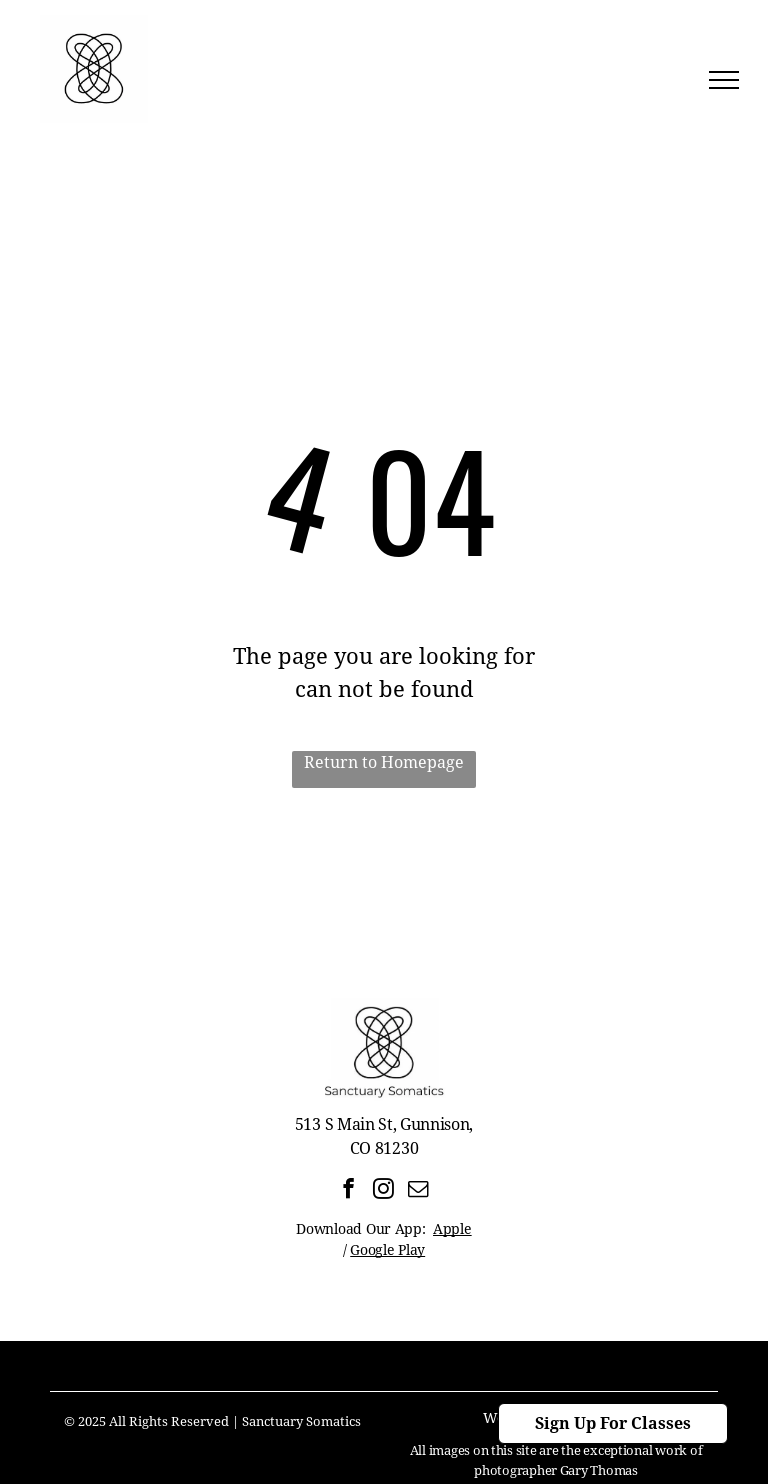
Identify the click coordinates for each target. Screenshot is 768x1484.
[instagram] (383, 1191)
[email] (418, 1191)
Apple (452, 1229)
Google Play (387, 1250)
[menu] (724, 80)
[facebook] (348, 1191)
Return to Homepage (384, 762)
